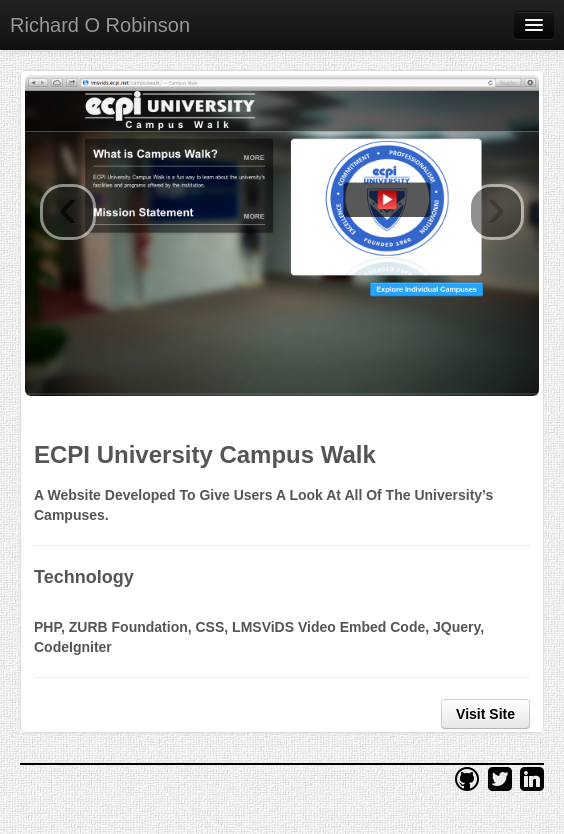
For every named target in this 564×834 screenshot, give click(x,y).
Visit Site (485, 714)
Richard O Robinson (100, 25)
